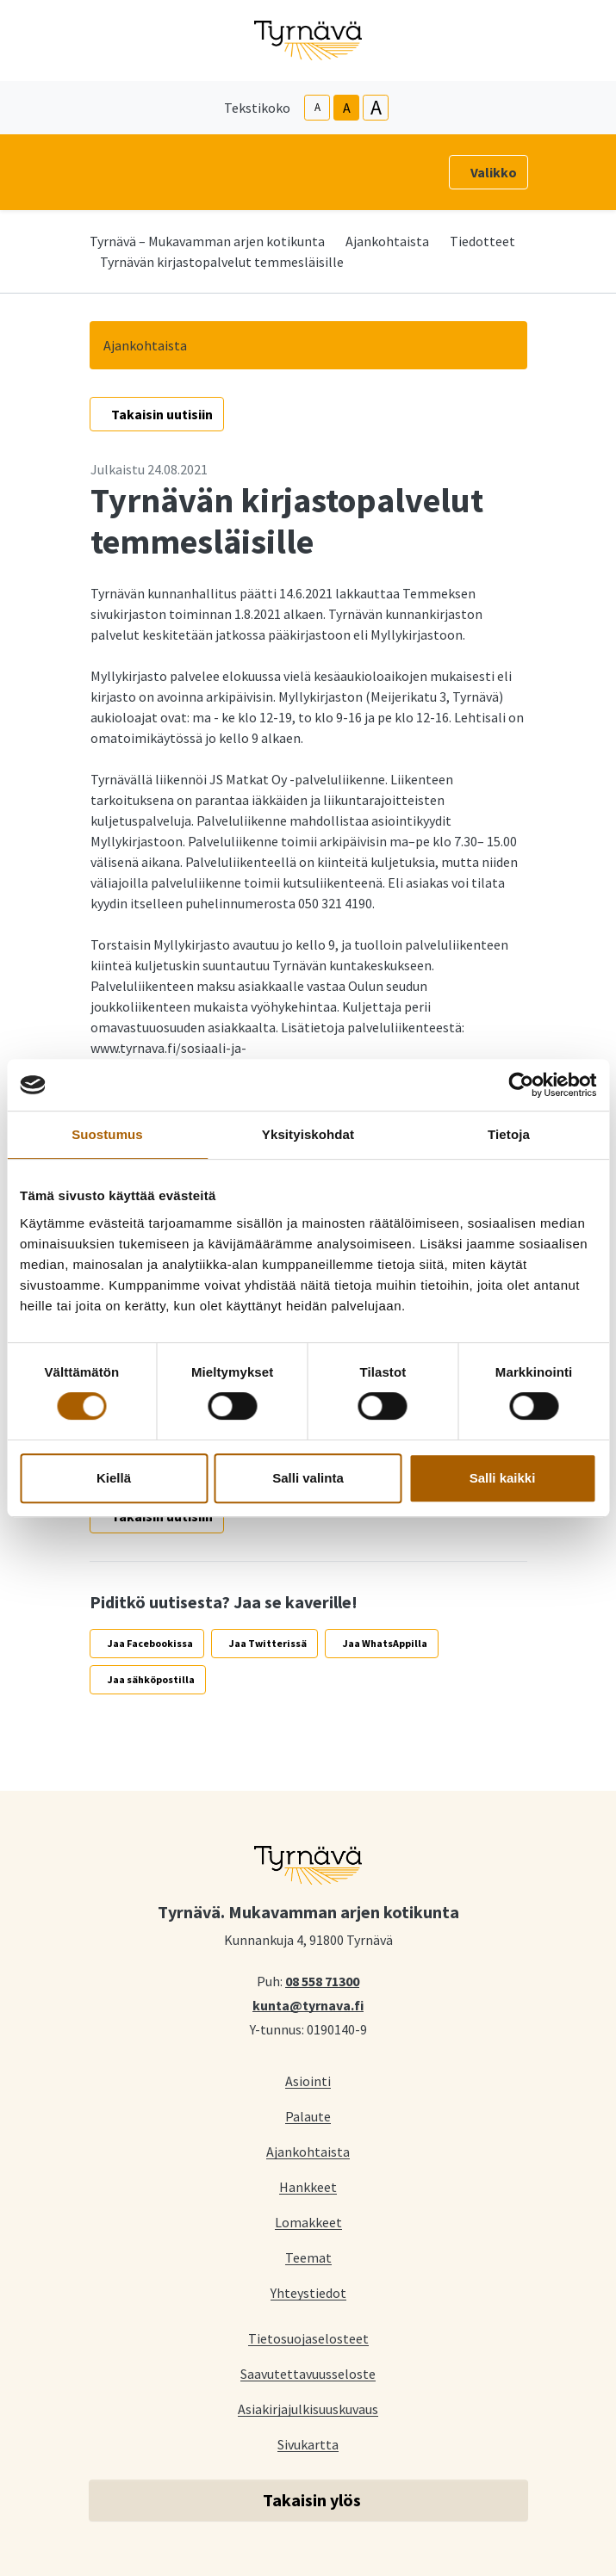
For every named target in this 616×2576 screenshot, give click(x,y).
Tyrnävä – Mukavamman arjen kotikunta (207, 241)
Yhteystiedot (308, 2292)
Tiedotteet (482, 241)
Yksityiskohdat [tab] (308, 1134)
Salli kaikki (503, 1478)
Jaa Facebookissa (150, 1643)
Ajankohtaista (387, 241)
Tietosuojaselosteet (308, 2338)
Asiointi (308, 2080)
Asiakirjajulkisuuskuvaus (308, 2408)
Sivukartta (308, 2444)
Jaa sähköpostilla (151, 1679)
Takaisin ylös (312, 2500)
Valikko (493, 172)
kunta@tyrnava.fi (308, 2004)
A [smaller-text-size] (317, 107)
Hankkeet (308, 2186)
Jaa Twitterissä (268, 1643)
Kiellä (113, 1478)
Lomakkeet (308, 2222)
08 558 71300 (322, 1980)
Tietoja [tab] (509, 1134)
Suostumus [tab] (107, 1134)
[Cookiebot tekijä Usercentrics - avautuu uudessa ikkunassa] (520, 1085)
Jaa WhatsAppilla (385, 1643)
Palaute (308, 2116)
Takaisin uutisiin (162, 414)
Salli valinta (308, 1478)
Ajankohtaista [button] (145, 345)
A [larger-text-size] (376, 108)
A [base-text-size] (347, 107)
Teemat (308, 2257)
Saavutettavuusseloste (308, 2373)
